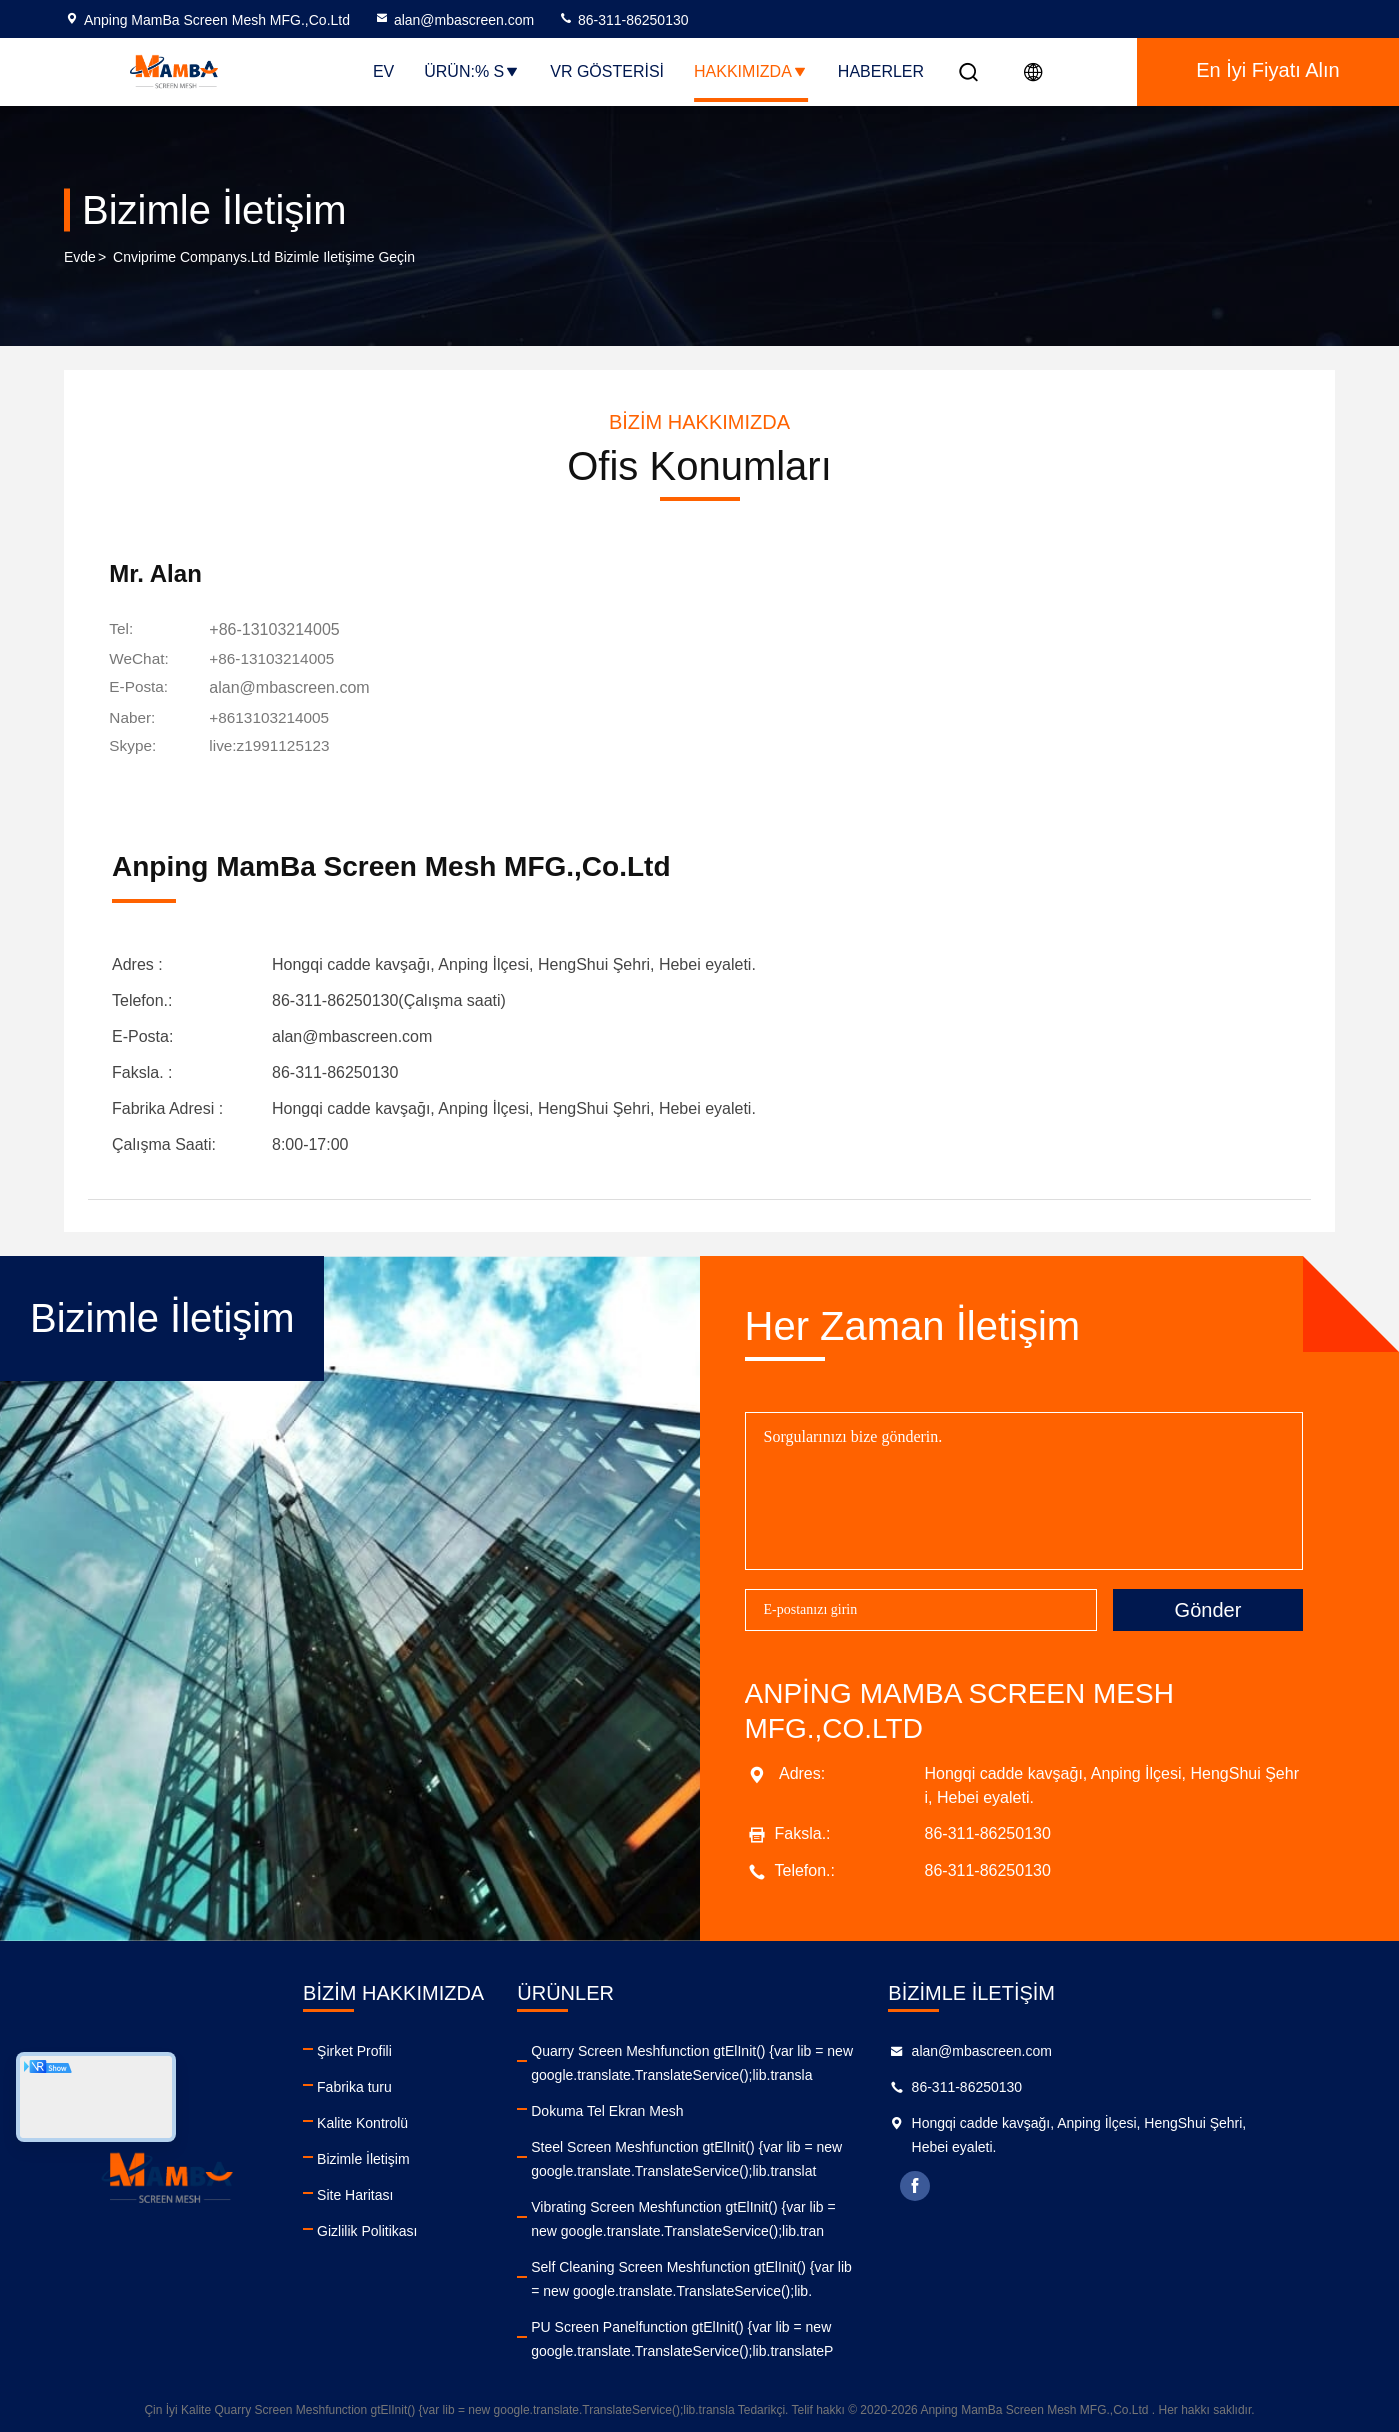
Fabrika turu (390, 2082)
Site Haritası (391, 2190)
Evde (80, 259)
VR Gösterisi (607, 71)
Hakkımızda (751, 71)
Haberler (881, 71)
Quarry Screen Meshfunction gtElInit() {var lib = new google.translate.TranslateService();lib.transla (765, 2058)
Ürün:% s (472, 71)
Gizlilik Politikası (403, 2226)
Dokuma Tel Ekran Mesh (680, 2106)
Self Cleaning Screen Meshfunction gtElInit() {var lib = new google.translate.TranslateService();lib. (764, 2274)
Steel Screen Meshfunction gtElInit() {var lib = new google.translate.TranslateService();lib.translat (759, 2154)
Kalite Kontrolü (398, 2118)
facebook (1026, 2181)
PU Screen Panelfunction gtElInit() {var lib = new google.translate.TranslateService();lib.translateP (755, 2334)
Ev (383, 71)
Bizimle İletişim (399, 2154)
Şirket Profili (390, 2046)
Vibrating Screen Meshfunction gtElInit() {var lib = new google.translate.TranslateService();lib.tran (756, 2214)
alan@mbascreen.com (454, 20)
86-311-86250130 (623, 20)
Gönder (1208, 1605)
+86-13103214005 (285, 634)
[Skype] (282, 747)
